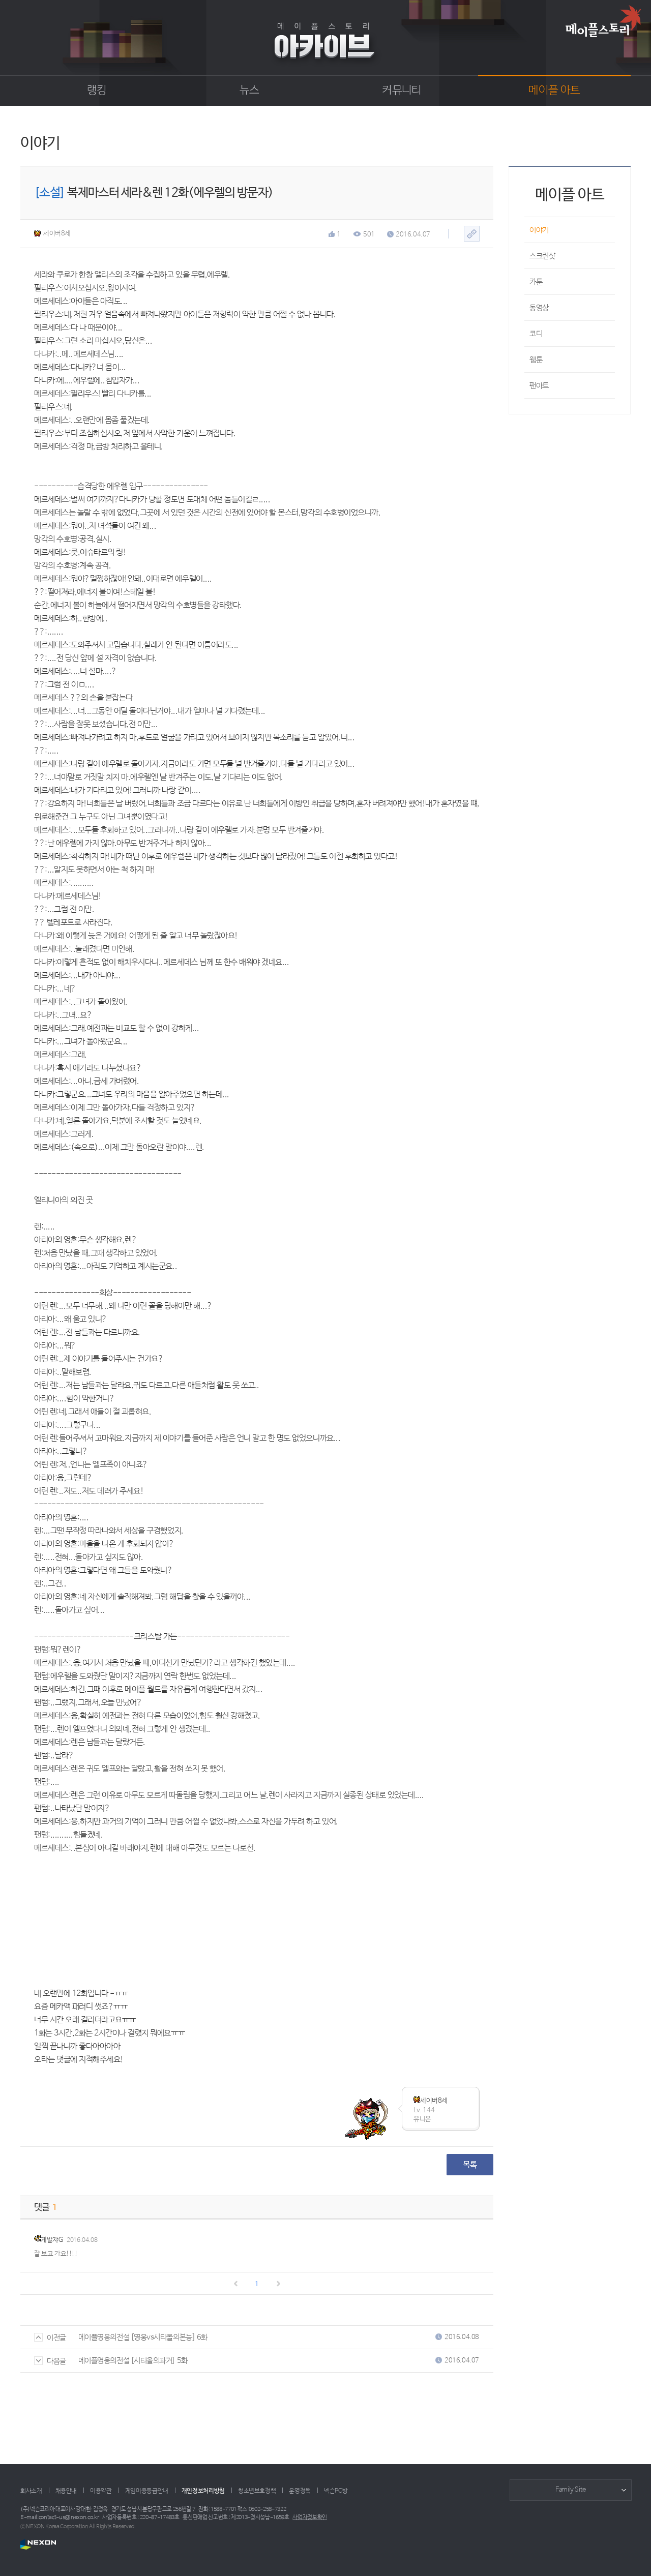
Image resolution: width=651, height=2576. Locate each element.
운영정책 (300, 2491)
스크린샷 (542, 256)
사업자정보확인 (309, 2517)
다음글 (50, 2361)
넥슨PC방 (335, 2491)
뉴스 (249, 90)
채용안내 (66, 2491)
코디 (535, 334)
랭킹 (97, 90)
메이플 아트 (554, 90)
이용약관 (101, 2491)
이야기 (539, 230)
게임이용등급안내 (146, 2491)
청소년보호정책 (257, 2491)
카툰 (535, 282)
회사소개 (31, 2491)
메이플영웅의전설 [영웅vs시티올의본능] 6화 (143, 2337)
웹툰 (535, 359)
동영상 (539, 308)
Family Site (570, 2490)
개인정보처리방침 (203, 2491)
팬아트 (539, 385)
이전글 (50, 2337)
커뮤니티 (401, 90)
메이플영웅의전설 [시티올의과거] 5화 (133, 2360)
